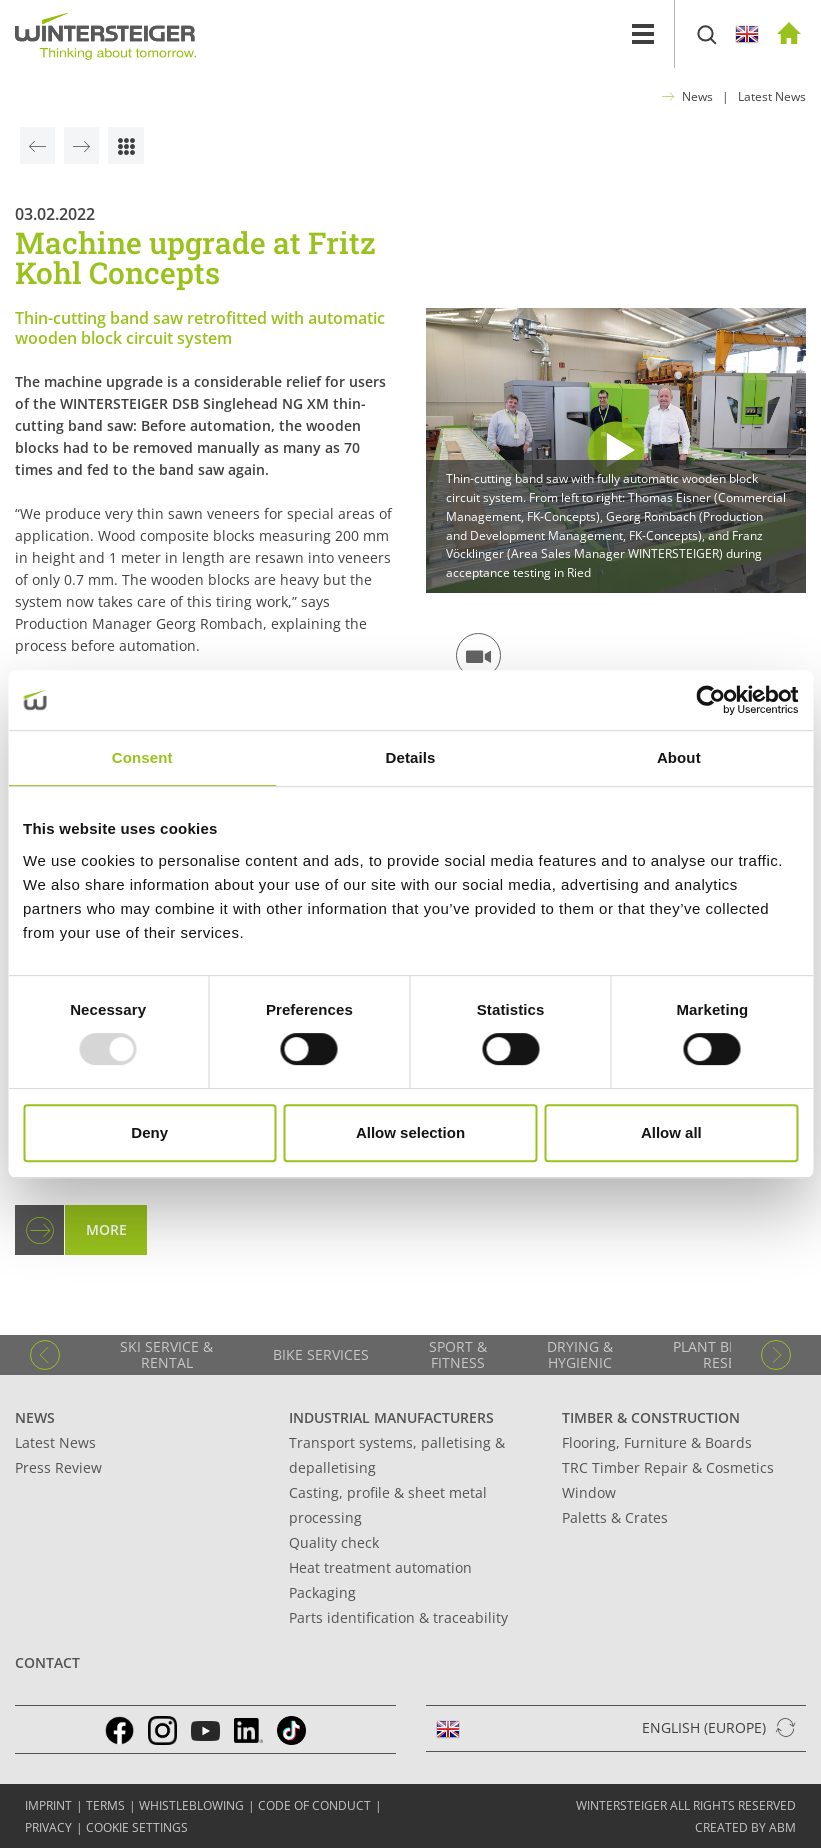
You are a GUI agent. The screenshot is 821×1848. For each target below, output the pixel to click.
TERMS (105, 1805)
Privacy (48, 1827)
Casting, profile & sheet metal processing (388, 1505)
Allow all (671, 1132)
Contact (47, 1662)
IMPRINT (48, 1805)
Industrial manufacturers (391, 1417)
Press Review (58, 1467)
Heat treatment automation (380, 1567)
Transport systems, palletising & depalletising (397, 1455)
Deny (149, 1132)
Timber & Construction (651, 1417)
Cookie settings (137, 1827)
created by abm (745, 1827)
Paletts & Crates (615, 1517)
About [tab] (679, 757)
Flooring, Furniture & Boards (657, 1442)
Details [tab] (411, 757)
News (697, 96)
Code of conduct (314, 1805)
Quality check (334, 1542)
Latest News (772, 96)
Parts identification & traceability (398, 1617)
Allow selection (410, 1132)
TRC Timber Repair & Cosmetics (668, 1467)
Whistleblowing (191, 1805)
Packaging (322, 1592)
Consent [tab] (142, 757)
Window (589, 1492)
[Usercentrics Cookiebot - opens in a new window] (710, 700)
